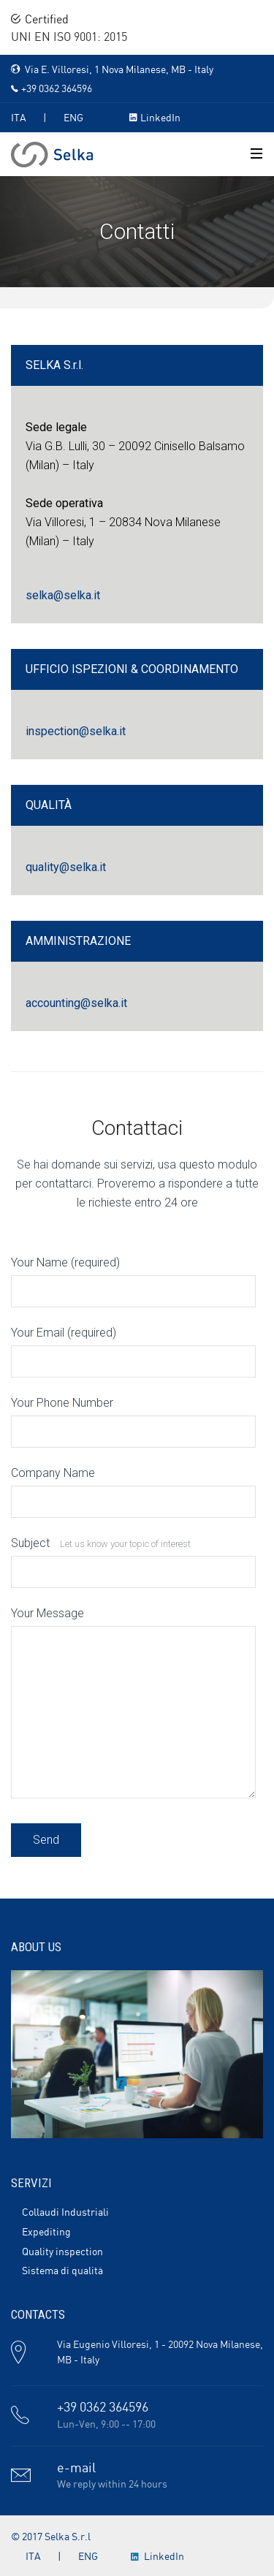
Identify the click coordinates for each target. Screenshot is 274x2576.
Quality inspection (62, 2252)
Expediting (46, 2232)
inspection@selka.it (76, 731)
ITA (18, 118)
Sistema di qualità (62, 2271)
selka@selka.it (63, 595)
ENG (73, 118)
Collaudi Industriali (65, 2213)
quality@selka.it (66, 867)
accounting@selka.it (76, 1003)
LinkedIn (160, 118)
